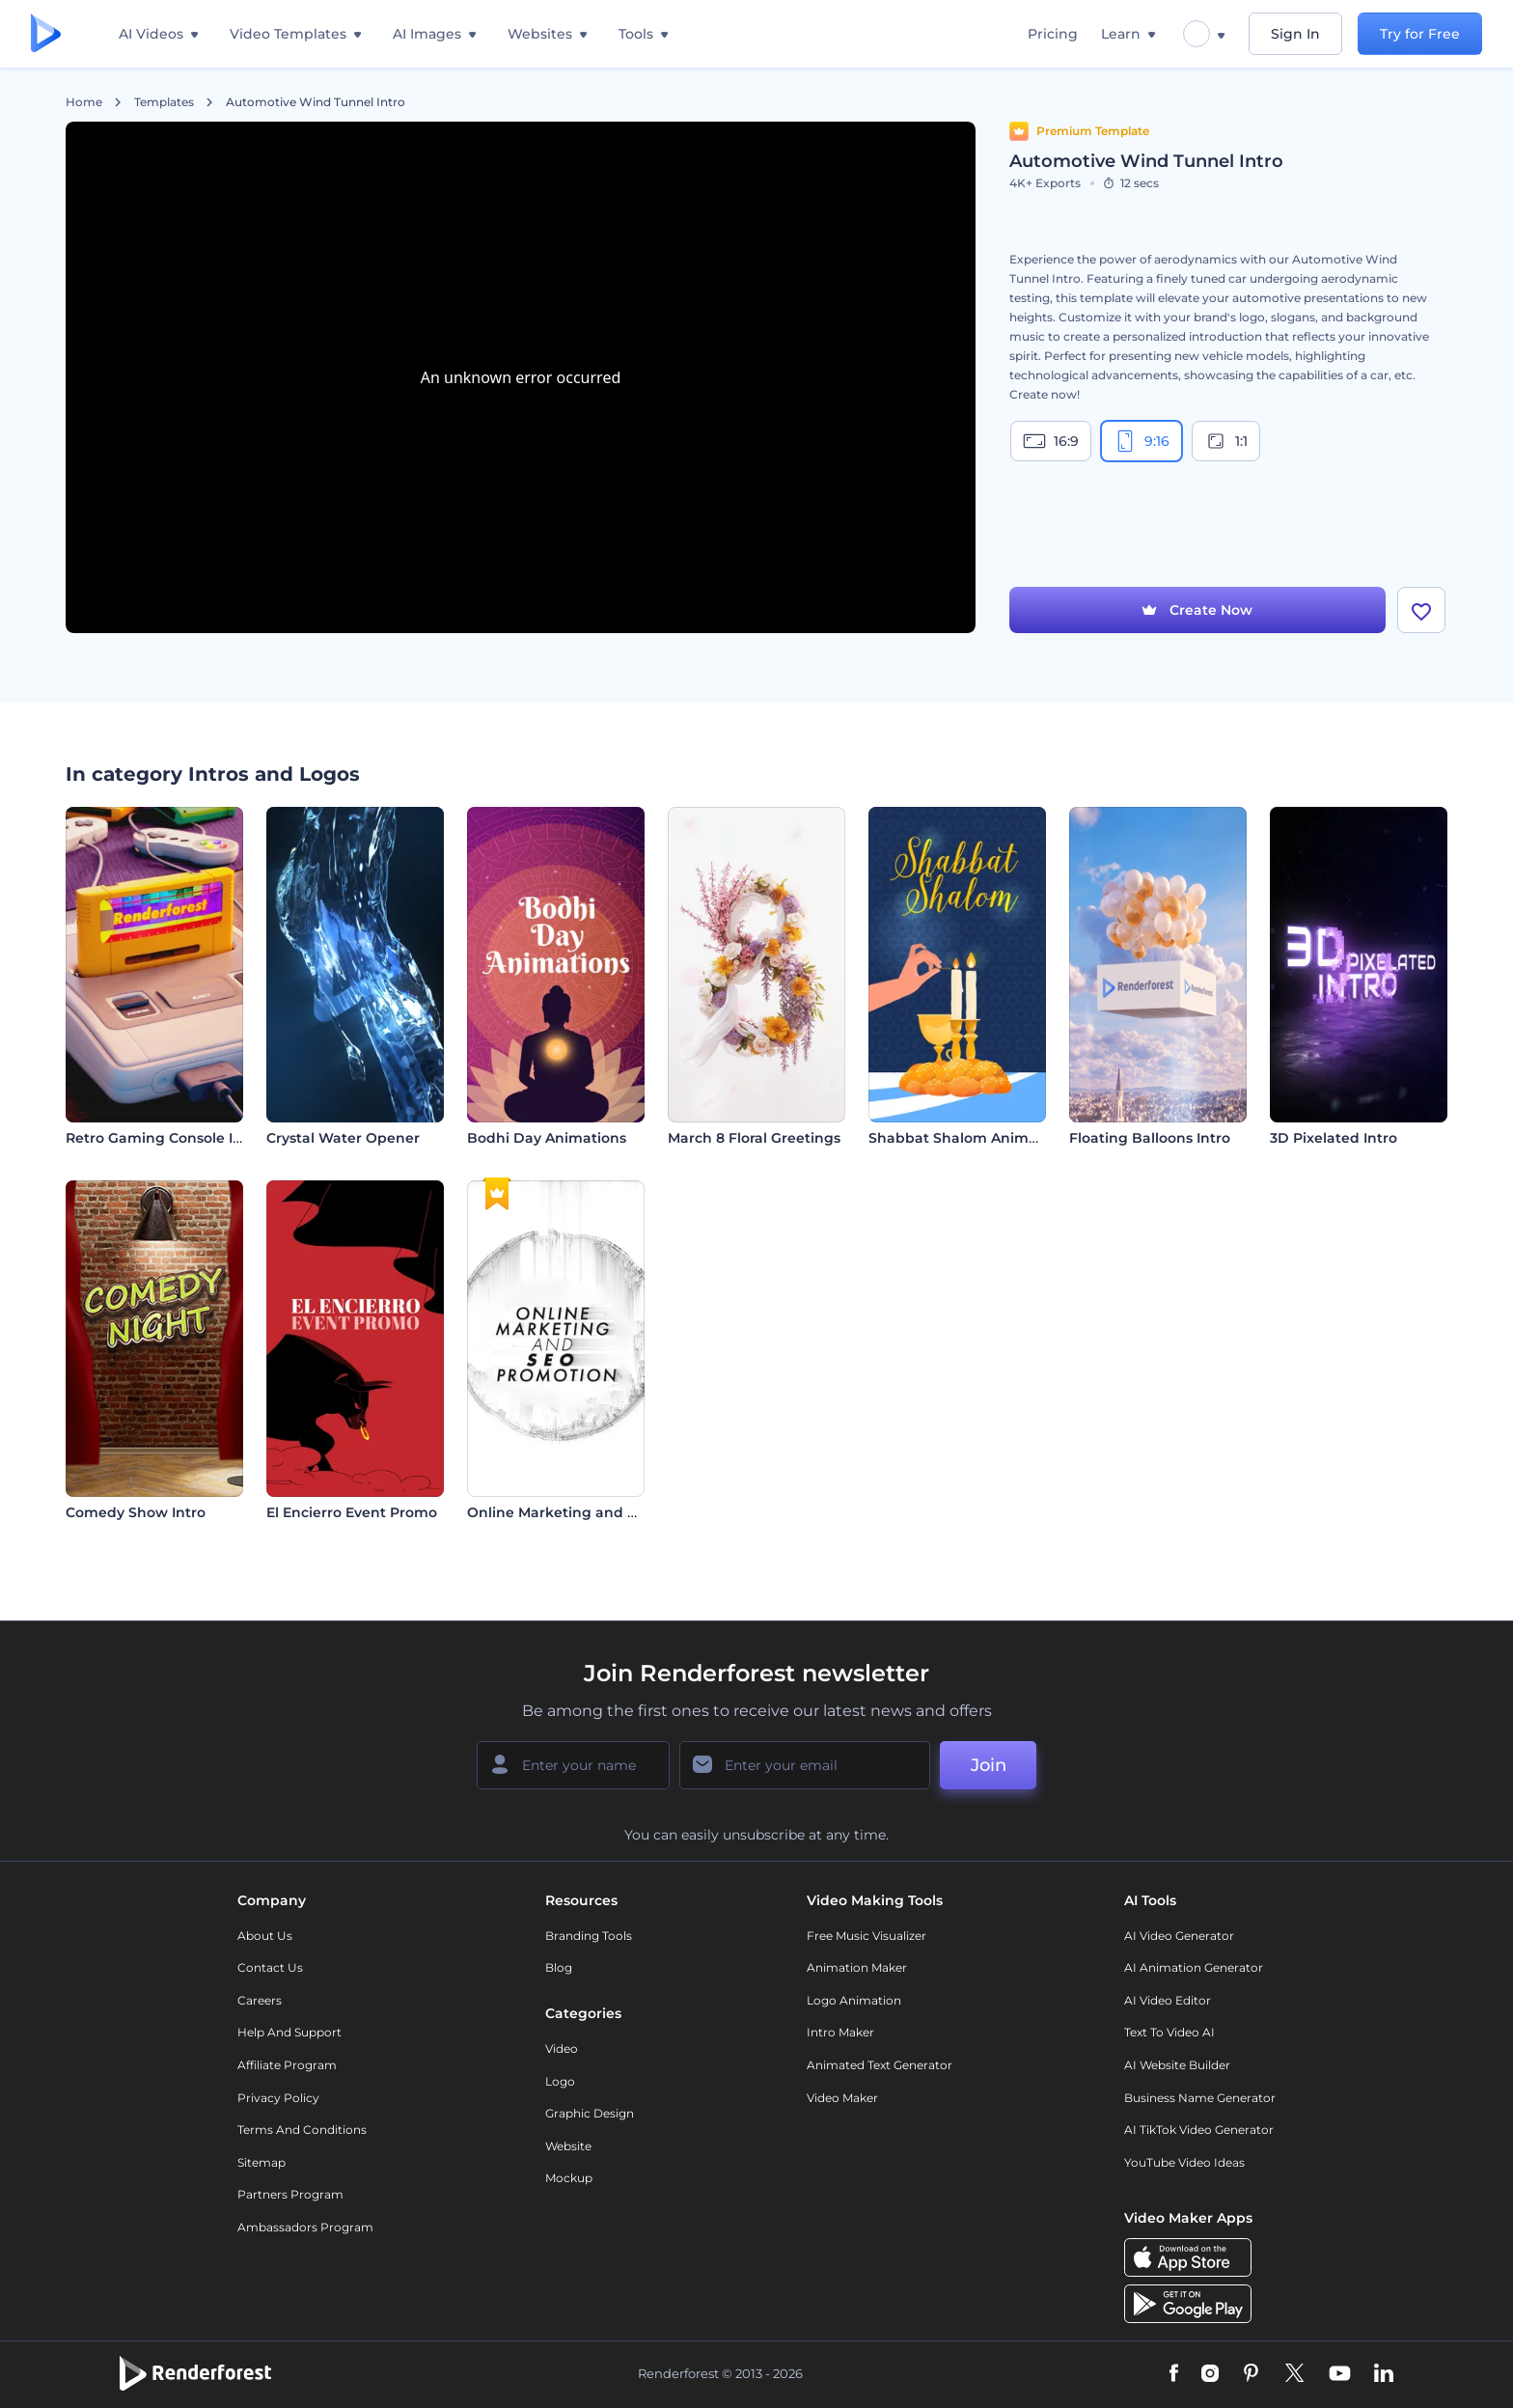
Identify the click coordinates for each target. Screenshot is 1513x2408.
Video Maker (842, 2097)
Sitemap (261, 2162)
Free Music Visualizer (866, 1935)
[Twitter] (1294, 2374)
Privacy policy (278, 2097)
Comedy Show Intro (136, 1512)
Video (561, 2048)
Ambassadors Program (305, 2227)
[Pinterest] (1251, 2374)
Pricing (1053, 33)
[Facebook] (1173, 2374)
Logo (560, 2081)
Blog (558, 1967)
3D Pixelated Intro (1333, 1138)
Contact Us (270, 1967)
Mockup (568, 2178)
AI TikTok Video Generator (1199, 2129)
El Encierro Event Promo (351, 1512)
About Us (264, 1935)
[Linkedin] (1383, 2374)
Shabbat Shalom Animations (970, 1138)
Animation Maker (857, 1967)
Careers (259, 2000)
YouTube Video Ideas (1184, 2162)
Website (568, 2146)
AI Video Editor (1167, 2000)
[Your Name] (573, 1765)
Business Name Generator (1200, 2097)
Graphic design (589, 2113)
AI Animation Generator (1193, 1967)
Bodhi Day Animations (546, 1138)
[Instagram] (1210, 2374)
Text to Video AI (1169, 2032)
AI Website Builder (1177, 2065)
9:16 (1141, 441)
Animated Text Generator (879, 2065)
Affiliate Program (287, 2065)
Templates (164, 102)
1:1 (1226, 441)
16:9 (1051, 441)
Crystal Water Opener (343, 1138)
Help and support (289, 2032)
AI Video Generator (1179, 1935)
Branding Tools (588, 1935)
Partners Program (290, 2194)
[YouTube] (1340, 2374)
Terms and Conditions (302, 2129)
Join (988, 1765)
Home (84, 102)
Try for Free (1420, 33)
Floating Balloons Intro (1149, 1138)
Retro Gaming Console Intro (164, 1138)
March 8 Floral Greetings (754, 1138)
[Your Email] (804, 1765)
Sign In (1295, 33)
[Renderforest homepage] (46, 34)
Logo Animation (854, 2000)
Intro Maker (840, 2032)
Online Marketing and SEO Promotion (601, 1512)
